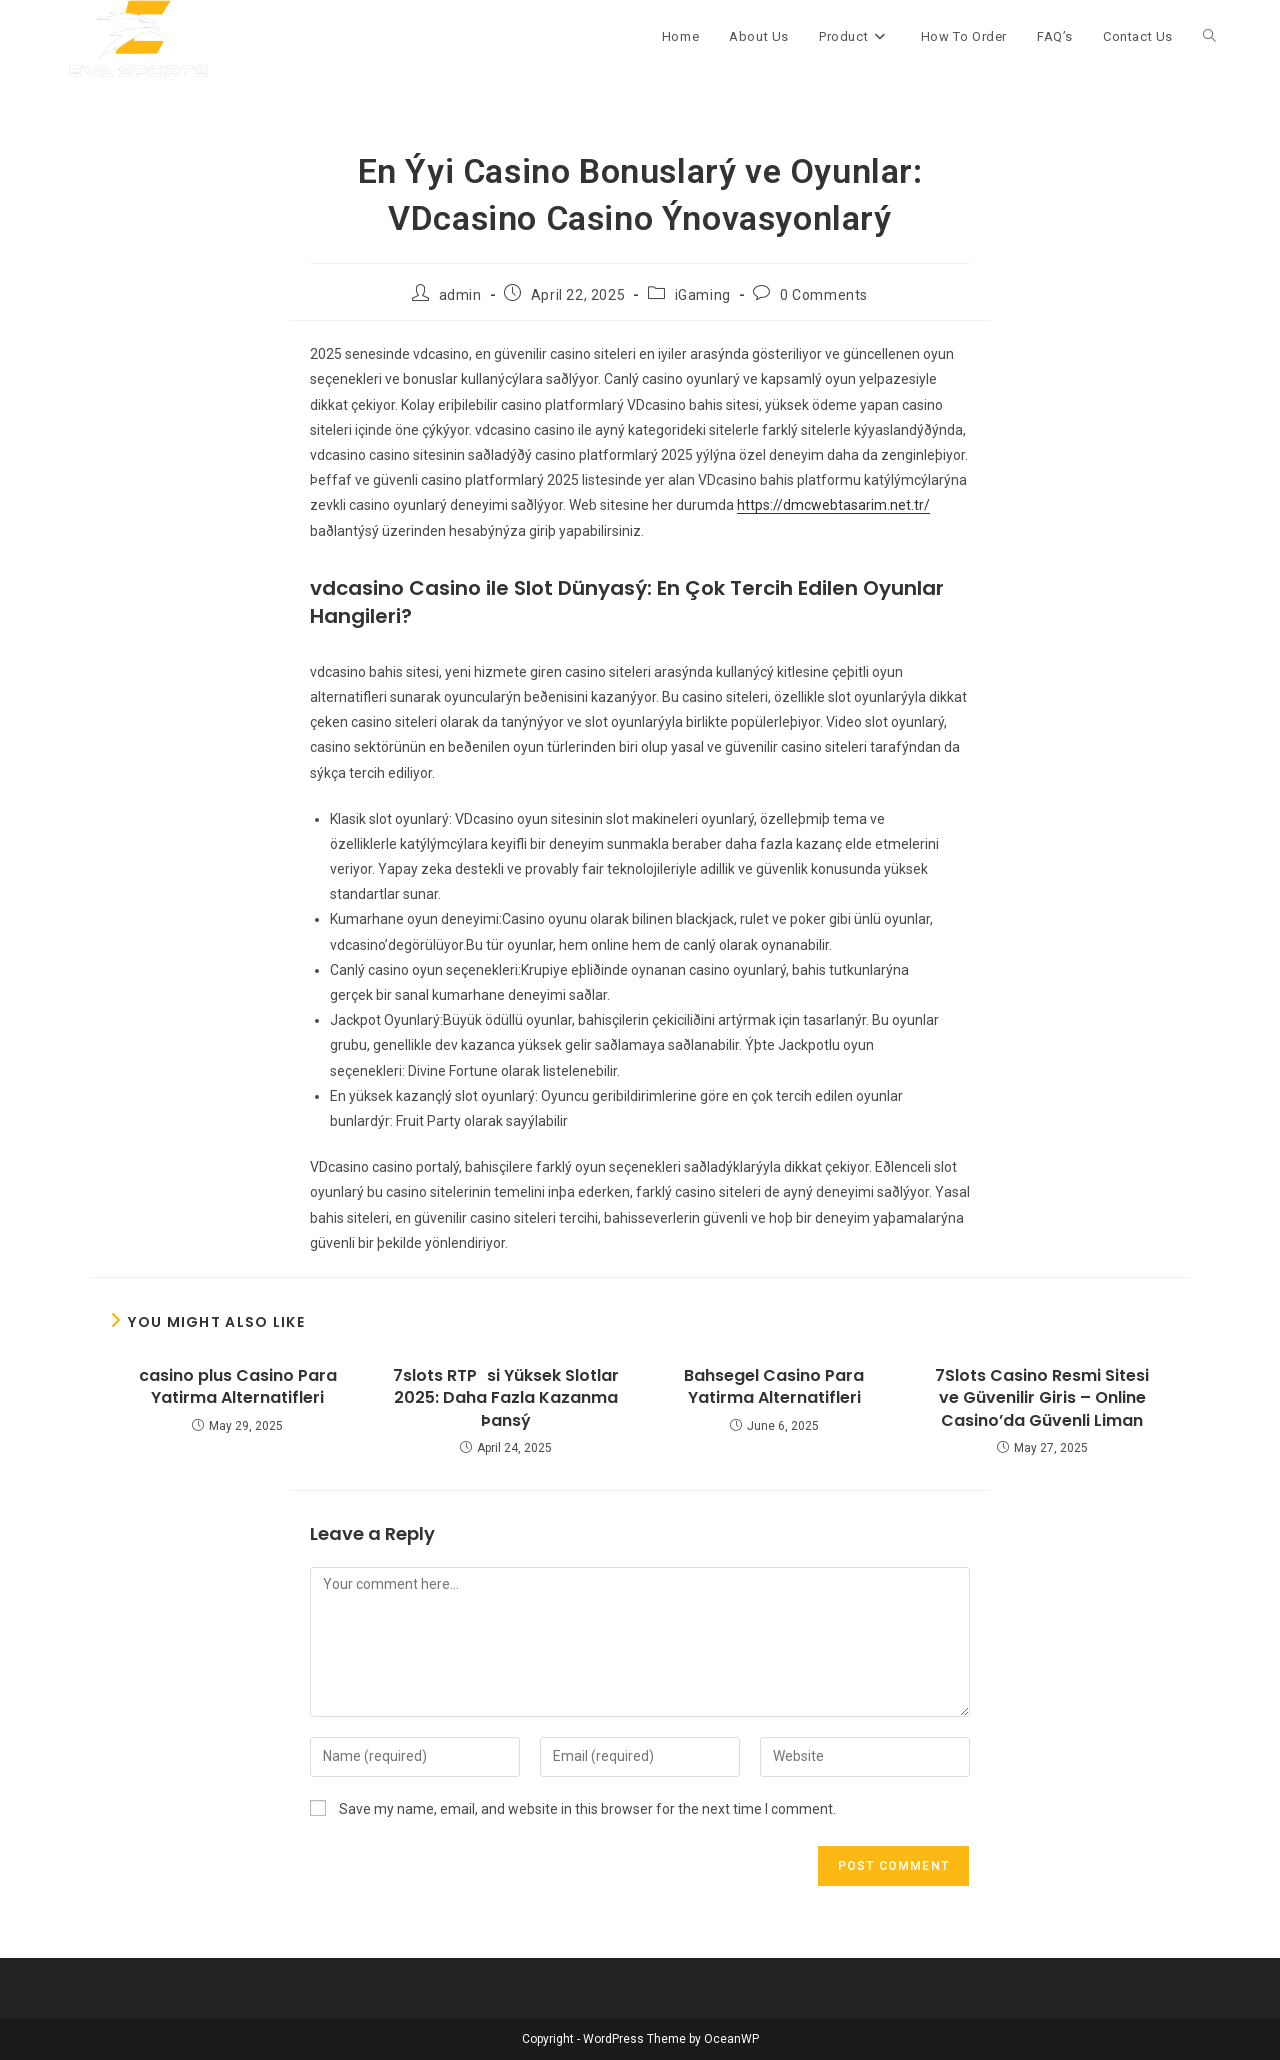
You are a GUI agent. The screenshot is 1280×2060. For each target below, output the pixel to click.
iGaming (703, 295)
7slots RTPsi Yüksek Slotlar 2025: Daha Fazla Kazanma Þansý (506, 1398)
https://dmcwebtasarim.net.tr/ (833, 505)
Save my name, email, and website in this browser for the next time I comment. (587, 1809)
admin (460, 295)
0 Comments (824, 295)
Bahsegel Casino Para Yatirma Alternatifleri (774, 1387)
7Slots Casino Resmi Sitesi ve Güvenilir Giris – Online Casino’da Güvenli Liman (1042, 1398)
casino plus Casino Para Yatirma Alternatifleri (238, 1387)
